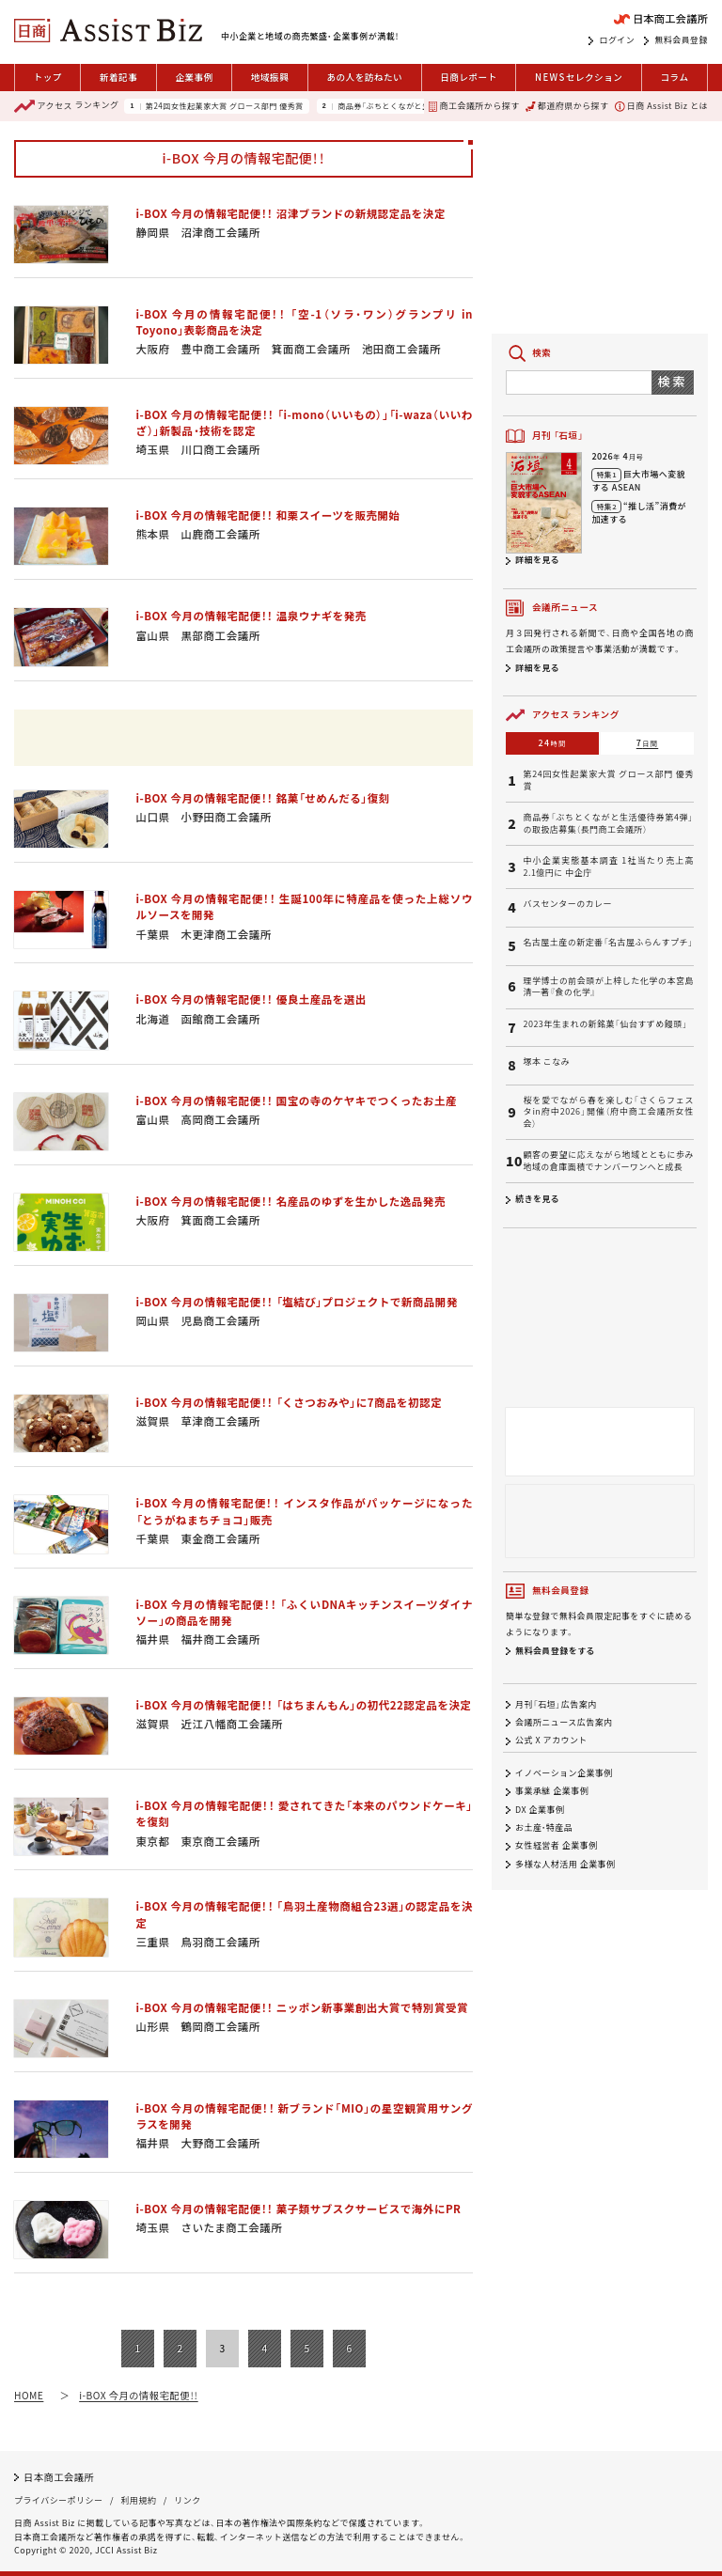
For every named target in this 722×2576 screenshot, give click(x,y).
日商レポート (468, 77)
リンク (187, 2500)
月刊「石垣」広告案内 (556, 1704)
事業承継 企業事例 (552, 1792)
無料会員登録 (681, 40)
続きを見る (537, 1199)
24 (553, 743)
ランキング (66, 106)
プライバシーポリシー (58, 2500)
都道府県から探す (567, 106)
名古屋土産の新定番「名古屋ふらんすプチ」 (608, 942)
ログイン (617, 40)
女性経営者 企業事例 (556, 1846)
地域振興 (270, 77)
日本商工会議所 (59, 2477)
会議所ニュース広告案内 (564, 1722)
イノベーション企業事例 (564, 1773)
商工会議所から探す (474, 106)
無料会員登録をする (555, 1651)
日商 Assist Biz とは (661, 106)
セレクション (578, 77)
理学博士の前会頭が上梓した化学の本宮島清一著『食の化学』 (608, 987)
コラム (674, 77)
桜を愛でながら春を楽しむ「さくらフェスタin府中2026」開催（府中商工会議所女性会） (608, 1112)
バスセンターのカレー (567, 904)
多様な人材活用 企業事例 (565, 1864)
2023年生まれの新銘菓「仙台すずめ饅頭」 (605, 1024)
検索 (672, 381)
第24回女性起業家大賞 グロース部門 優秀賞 (225, 106)
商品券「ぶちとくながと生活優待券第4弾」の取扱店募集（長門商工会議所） (608, 823)
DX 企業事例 (539, 1809)
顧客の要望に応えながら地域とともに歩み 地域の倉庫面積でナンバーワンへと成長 (608, 1161)
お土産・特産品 (544, 1827)
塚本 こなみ (546, 1062)
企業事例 (193, 77)
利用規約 (138, 2500)
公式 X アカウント (551, 1740)
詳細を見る (537, 560)
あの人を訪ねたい (364, 77)
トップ (48, 77)
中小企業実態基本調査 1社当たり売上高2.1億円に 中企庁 (608, 867)
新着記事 (118, 77)
